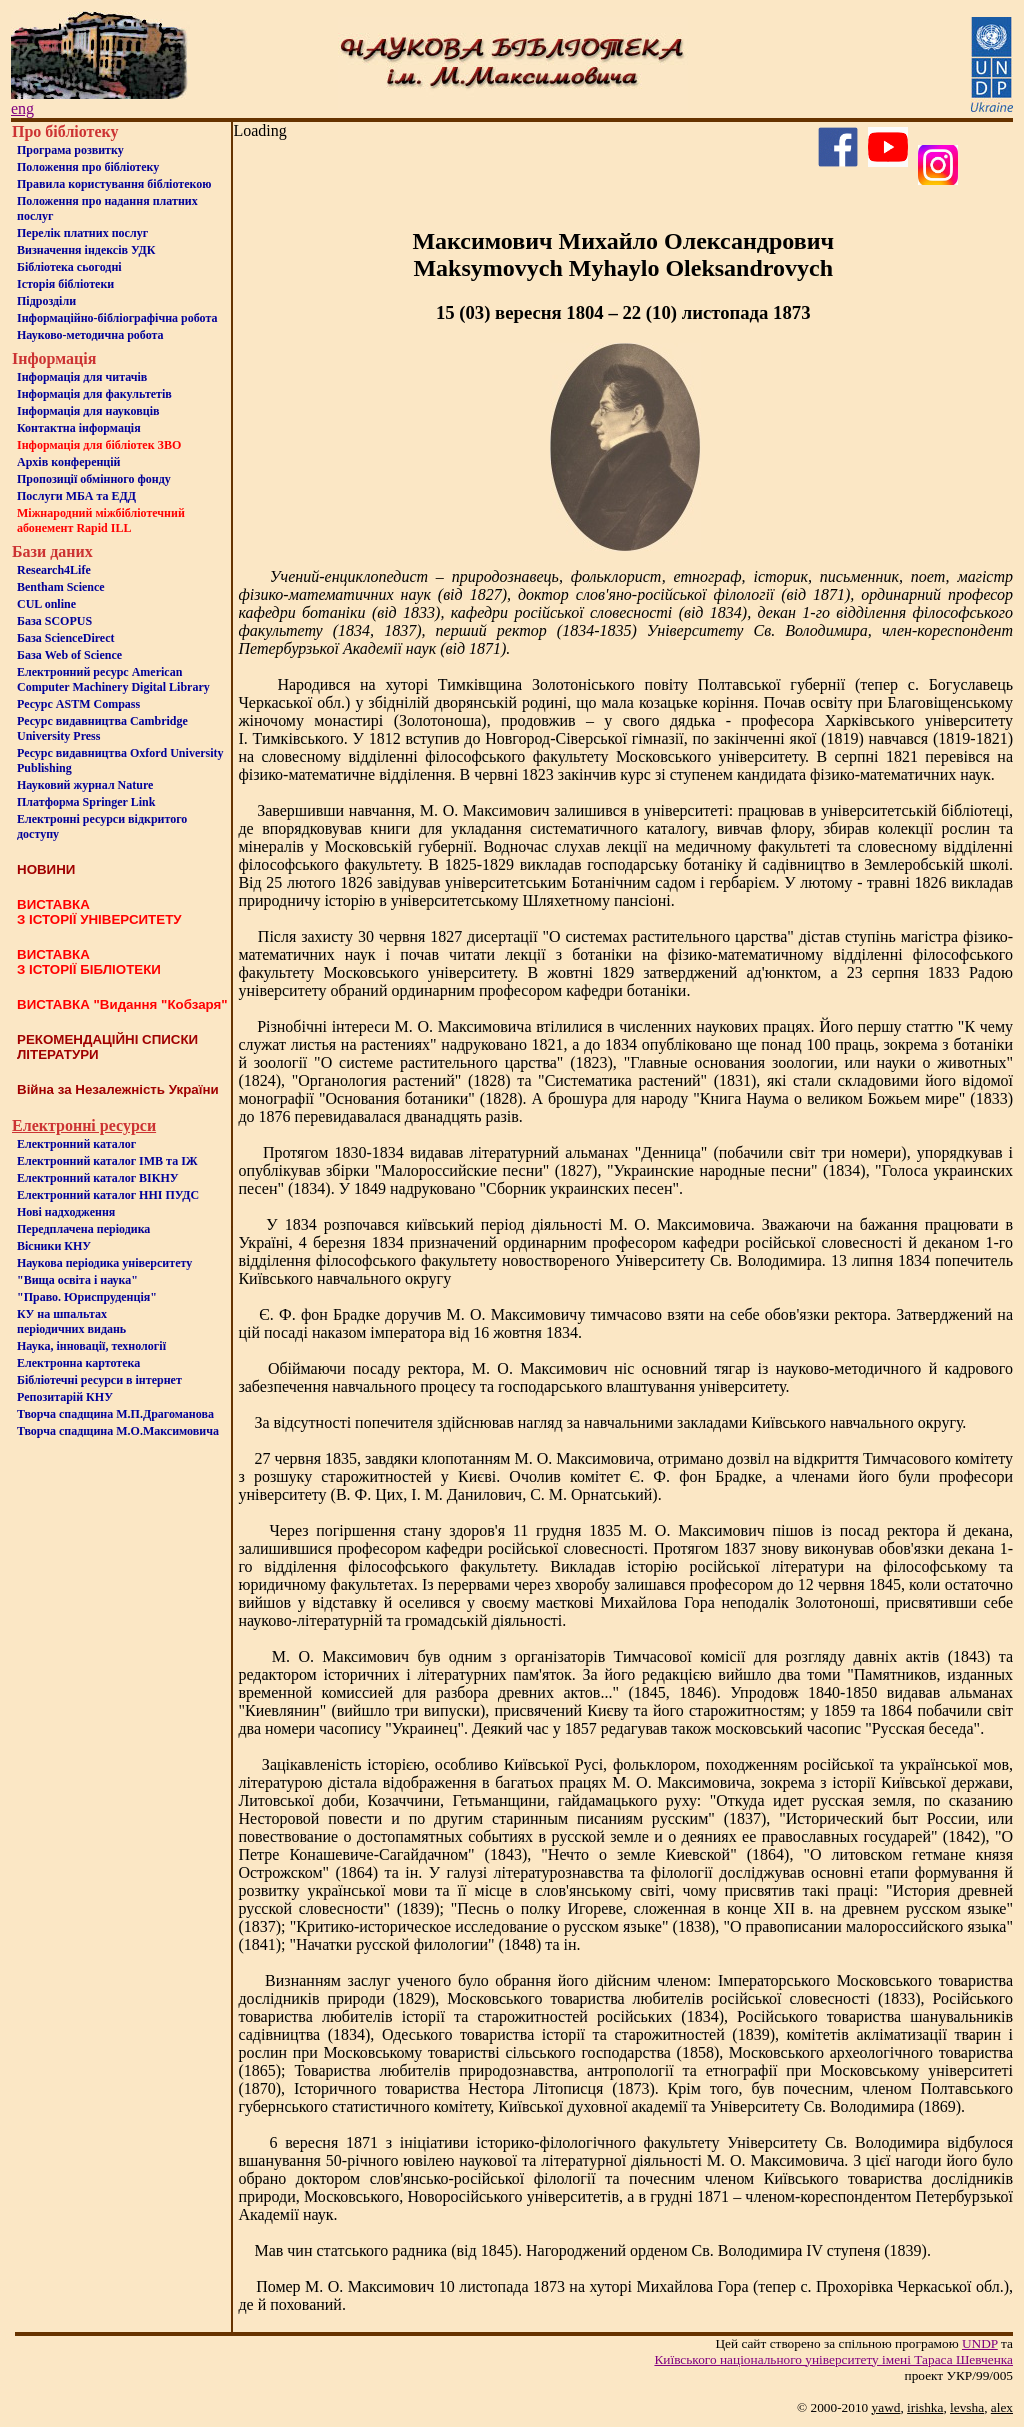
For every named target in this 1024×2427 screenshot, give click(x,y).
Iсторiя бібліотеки (65, 284)
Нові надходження (66, 1212)
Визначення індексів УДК (86, 250)
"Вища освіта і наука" (77, 1280)
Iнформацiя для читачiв (82, 377)
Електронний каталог (76, 1144)
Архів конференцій (69, 462)
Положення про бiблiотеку (88, 167)
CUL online (46, 604)
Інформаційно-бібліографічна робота (117, 318)
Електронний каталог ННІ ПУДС (108, 1195)
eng (22, 108)
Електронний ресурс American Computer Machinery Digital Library (113, 679)
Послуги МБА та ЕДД (76, 496)
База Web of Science (69, 655)
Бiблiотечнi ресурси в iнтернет (99, 1380)
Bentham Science (61, 587)
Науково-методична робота (90, 335)
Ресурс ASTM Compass (78, 704)
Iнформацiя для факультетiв (94, 394)
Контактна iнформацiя (79, 428)
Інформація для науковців (88, 411)
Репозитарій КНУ (65, 1397)
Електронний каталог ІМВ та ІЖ (107, 1161)
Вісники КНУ (54, 1246)
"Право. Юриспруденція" (87, 1297)
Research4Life (54, 570)
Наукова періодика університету (104, 1263)
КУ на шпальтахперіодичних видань (71, 1321)
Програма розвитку (70, 150)
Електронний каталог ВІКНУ (98, 1178)
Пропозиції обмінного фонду (94, 479)
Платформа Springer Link (86, 802)
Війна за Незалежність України (118, 1089)
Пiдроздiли (46, 301)
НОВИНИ (46, 869)
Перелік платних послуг (82, 233)
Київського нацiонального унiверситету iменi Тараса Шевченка (833, 2359)
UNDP (980, 2343)
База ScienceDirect (66, 638)
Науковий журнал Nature (85, 785)
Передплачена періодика (83, 1229)
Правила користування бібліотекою (114, 184)
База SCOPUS (54, 621)
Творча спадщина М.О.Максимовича (118, 1431)
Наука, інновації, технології (91, 1346)
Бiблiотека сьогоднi (69, 267)
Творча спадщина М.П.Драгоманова (115, 1414)
